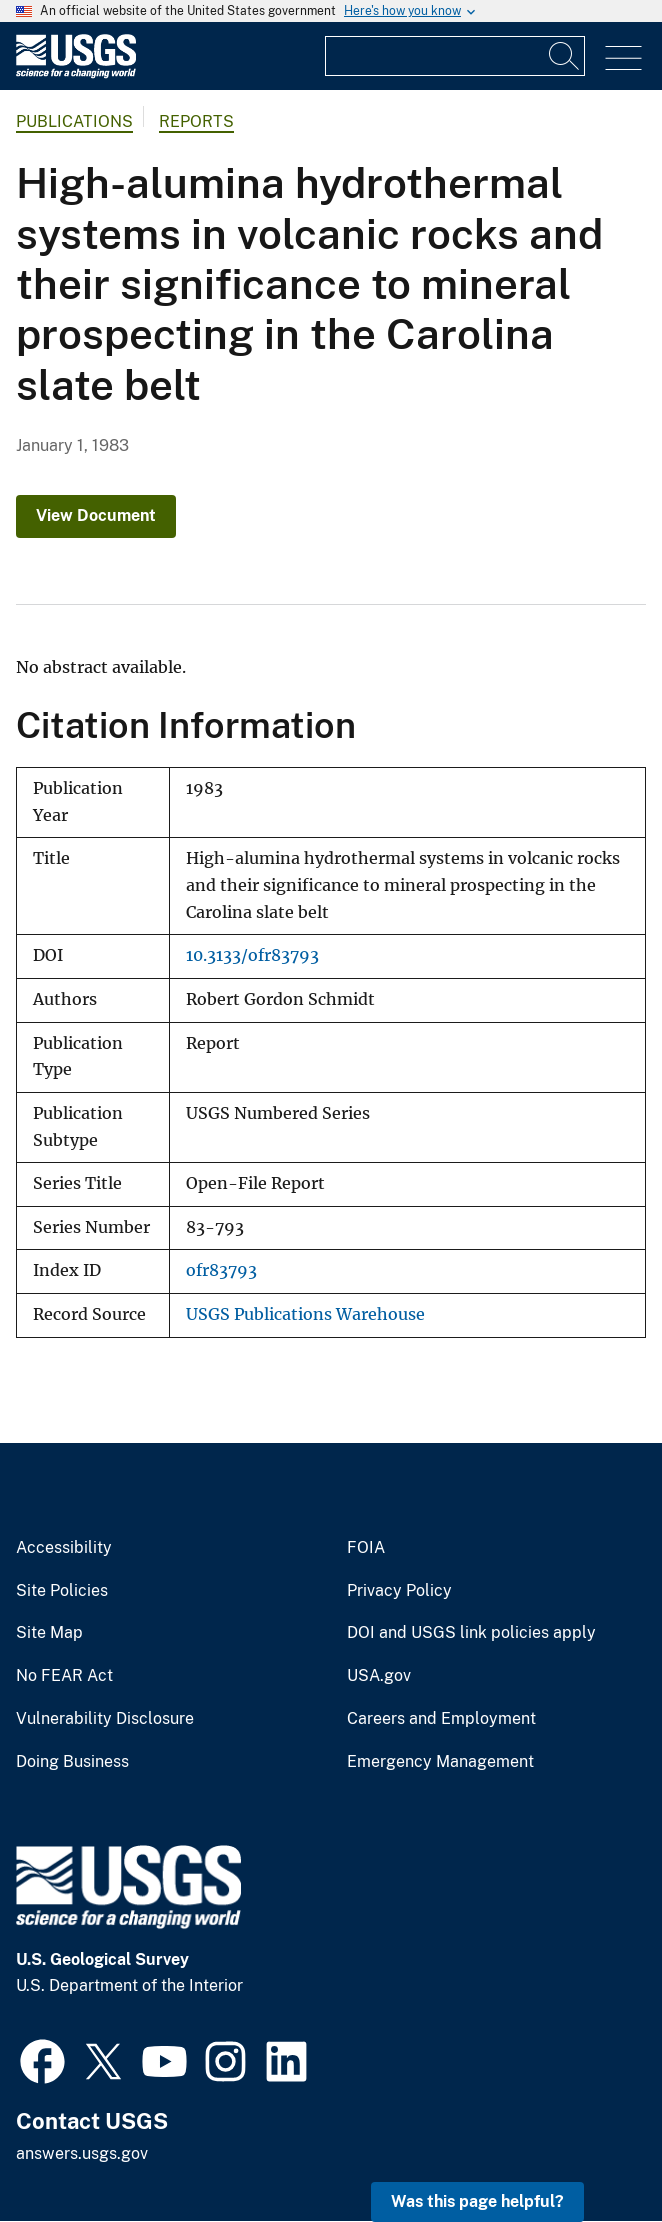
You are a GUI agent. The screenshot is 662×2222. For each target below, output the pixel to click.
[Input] (455, 56)
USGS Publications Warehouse (305, 1314)
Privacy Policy (399, 1591)
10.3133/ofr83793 (252, 955)
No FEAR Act (64, 1676)
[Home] (76, 73)
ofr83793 (221, 1270)
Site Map (49, 1633)
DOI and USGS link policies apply (471, 1633)
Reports (196, 121)
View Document (96, 515)
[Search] (565, 56)
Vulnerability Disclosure (105, 1719)
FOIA (366, 1548)
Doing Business (72, 1762)
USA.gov (379, 1676)
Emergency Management (440, 1762)
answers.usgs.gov (82, 2153)
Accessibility (64, 1548)
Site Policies (62, 1591)
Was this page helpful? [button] (477, 2201)
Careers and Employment (441, 1719)
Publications (74, 121)
